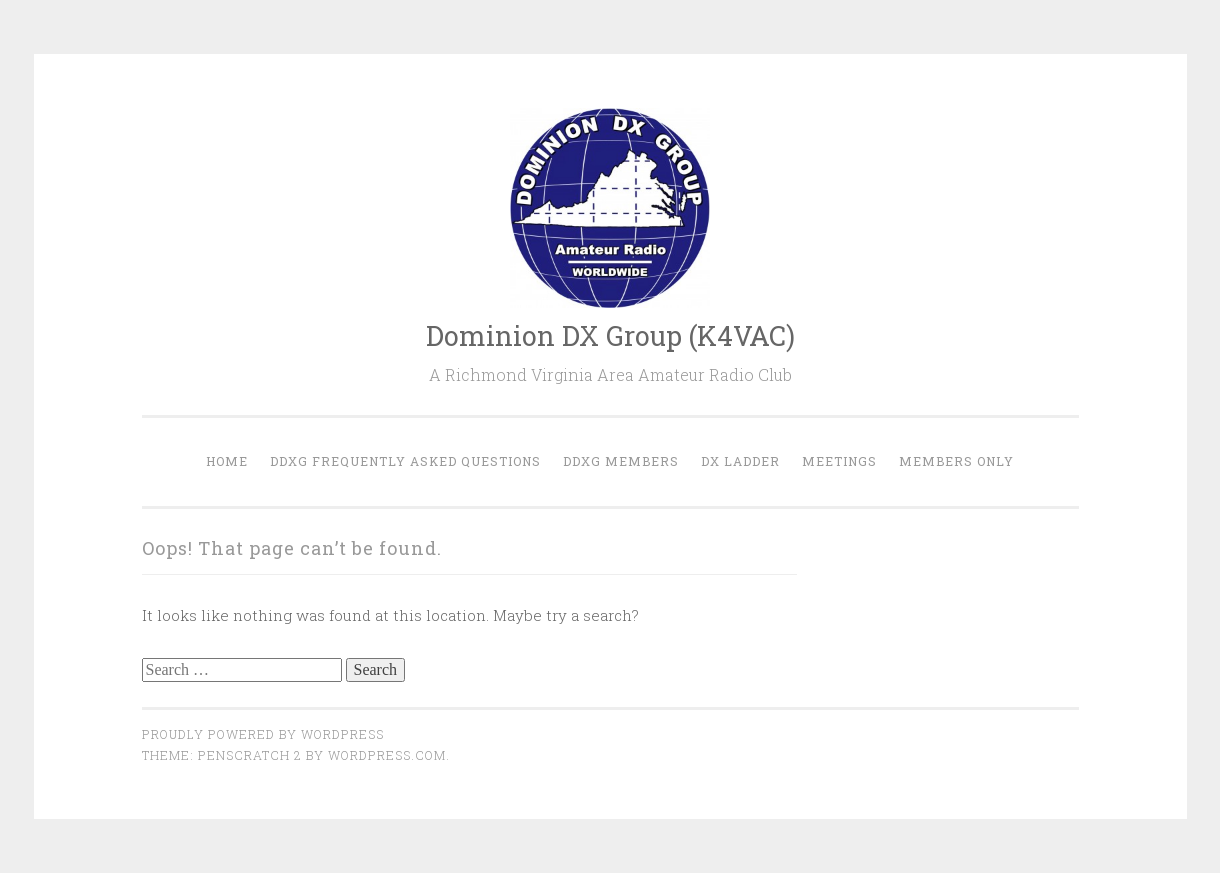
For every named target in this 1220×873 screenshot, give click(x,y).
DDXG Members (621, 461)
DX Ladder (740, 461)
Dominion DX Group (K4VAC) (610, 335)
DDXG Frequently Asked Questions (405, 461)
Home (227, 461)
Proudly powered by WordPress (263, 734)
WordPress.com (387, 755)
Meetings (839, 461)
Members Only (956, 461)
